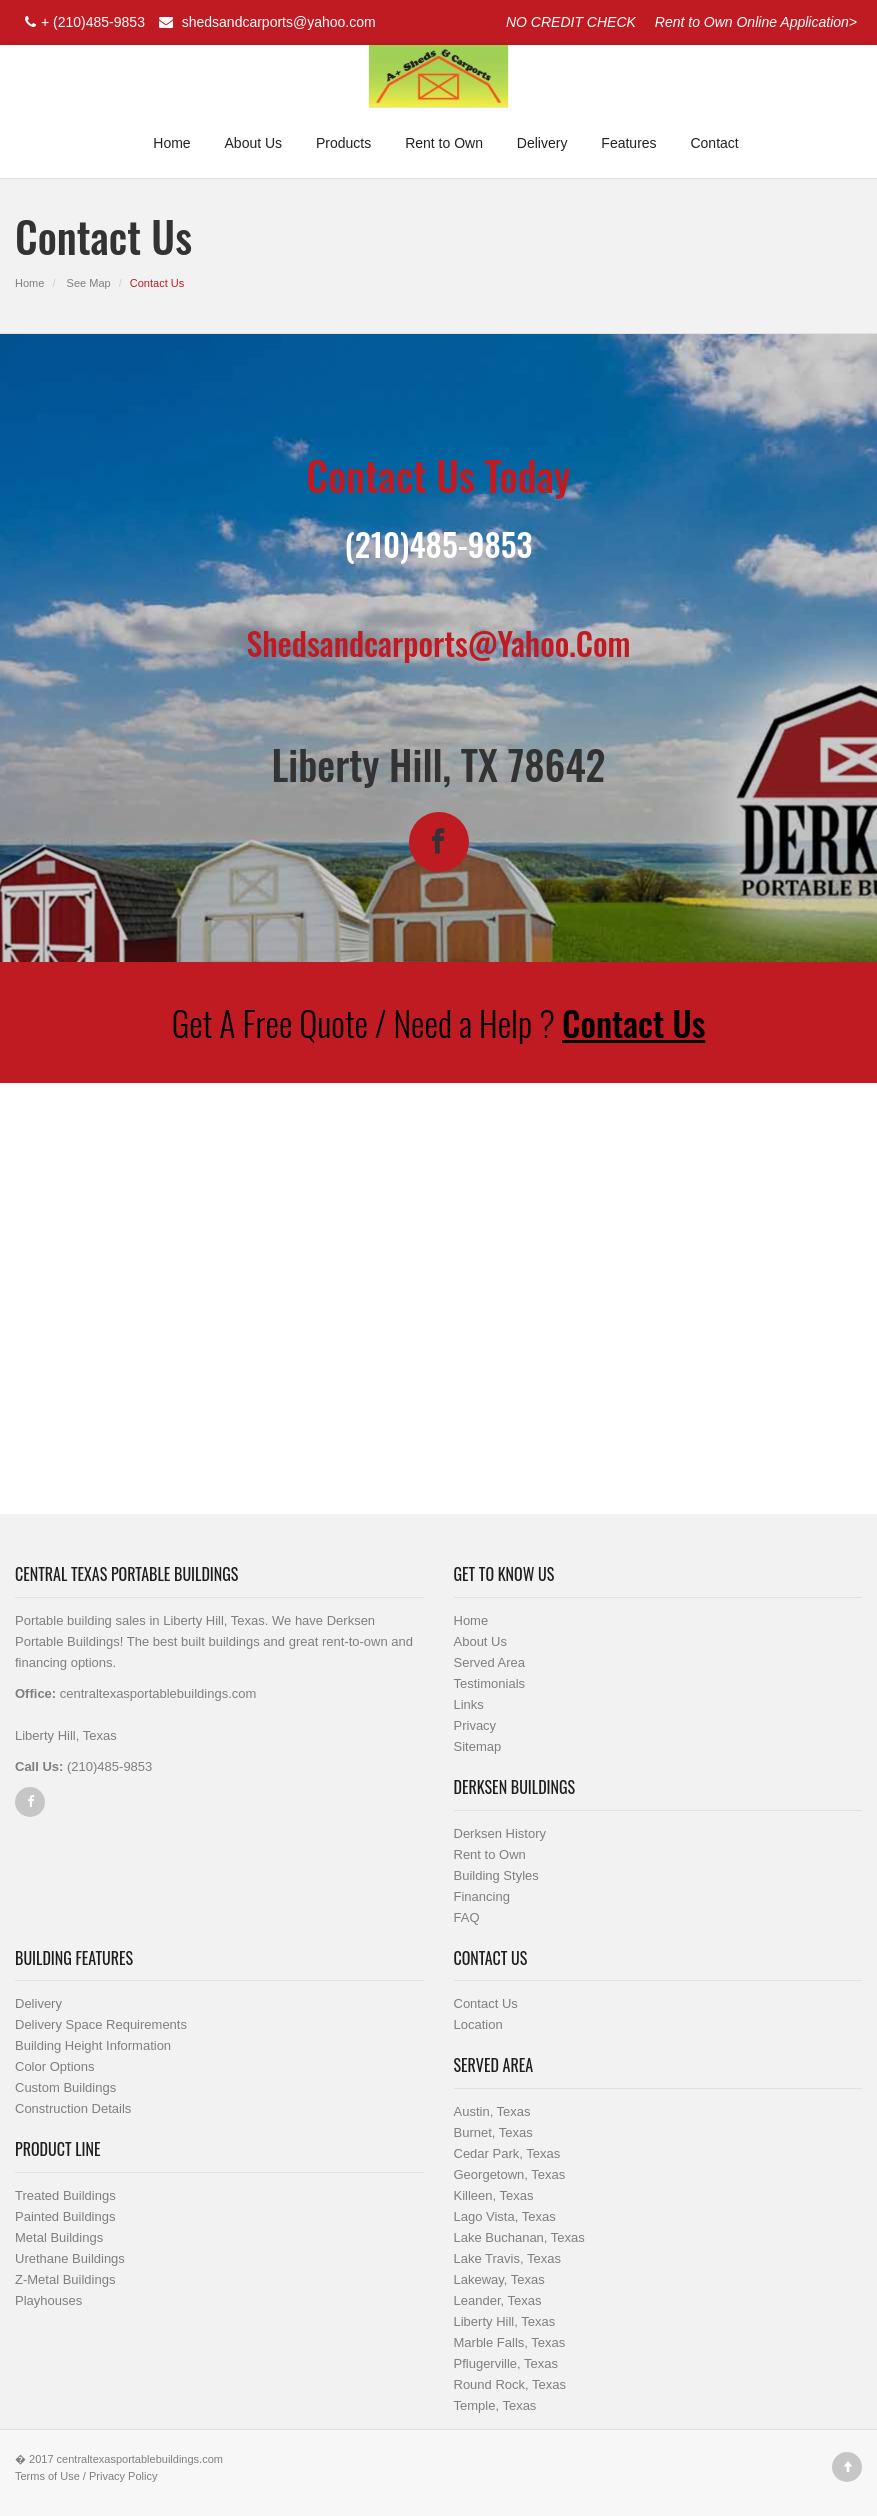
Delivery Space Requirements (101, 2024)
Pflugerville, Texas (506, 2363)
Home (171, 143)
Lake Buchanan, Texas (519, 2237)
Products (343, 143)
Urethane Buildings (70, 2258)
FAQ (467, 1917)
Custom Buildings (65, 2087)
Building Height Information (93, 2045)
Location (478, 2024)
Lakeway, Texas (499, 2279)
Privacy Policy (123, 2476)
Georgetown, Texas (510, 2174)
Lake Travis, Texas (507, 2258)
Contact (714, 143)
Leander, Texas (498, 2300)
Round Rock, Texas (510, 2384)
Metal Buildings (59, 2237)
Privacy (475, 1725)
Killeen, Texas (494, 2195)
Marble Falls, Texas (510, 2342)
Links (469, 1704)
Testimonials (490, 1683)
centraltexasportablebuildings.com (140, 2459)
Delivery (542, 143)
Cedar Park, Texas (507, 2153)
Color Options (54, 2066)
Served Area (490, 1662)
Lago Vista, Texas (505, 2216)
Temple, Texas (495, 2405)
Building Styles (496, 1875)
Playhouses (48, 2300)
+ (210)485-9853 (82, 22)
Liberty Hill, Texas (505, 2321)
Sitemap (478, 1746)
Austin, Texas (492, 2111)
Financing (482, 1896)
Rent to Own (444, 143)
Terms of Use (47, 2476)
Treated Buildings (65, 2195)
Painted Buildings (65, 2216)
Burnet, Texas (493, 2132)
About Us (254, 143)
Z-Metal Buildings (65, 2279)
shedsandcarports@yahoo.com (265, 22)
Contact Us (633, 1022)
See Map (89, 283)
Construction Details (73, 2108)
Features (628, 143)
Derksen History (500, 1833)
